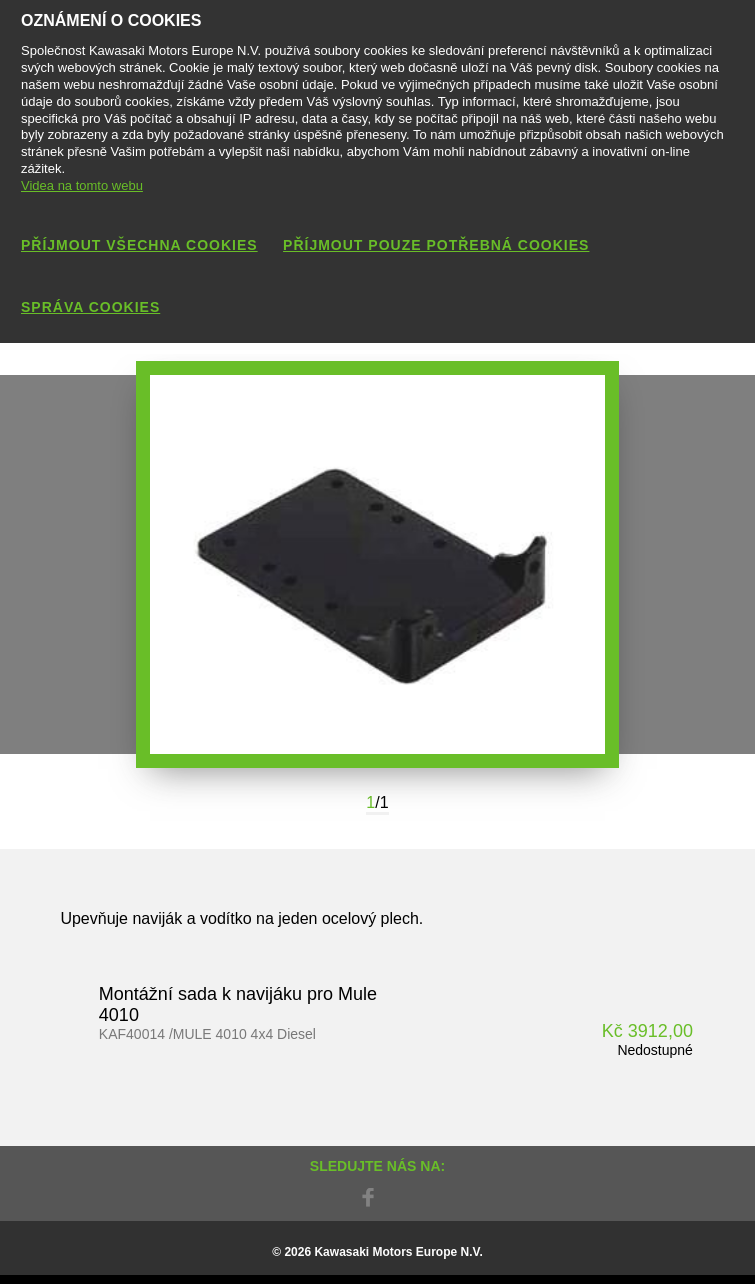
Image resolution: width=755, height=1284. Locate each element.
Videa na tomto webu (82, 185)
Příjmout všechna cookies (139, 245)
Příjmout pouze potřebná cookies (436, 245)
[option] (377, 564)
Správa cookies (90, 307)
